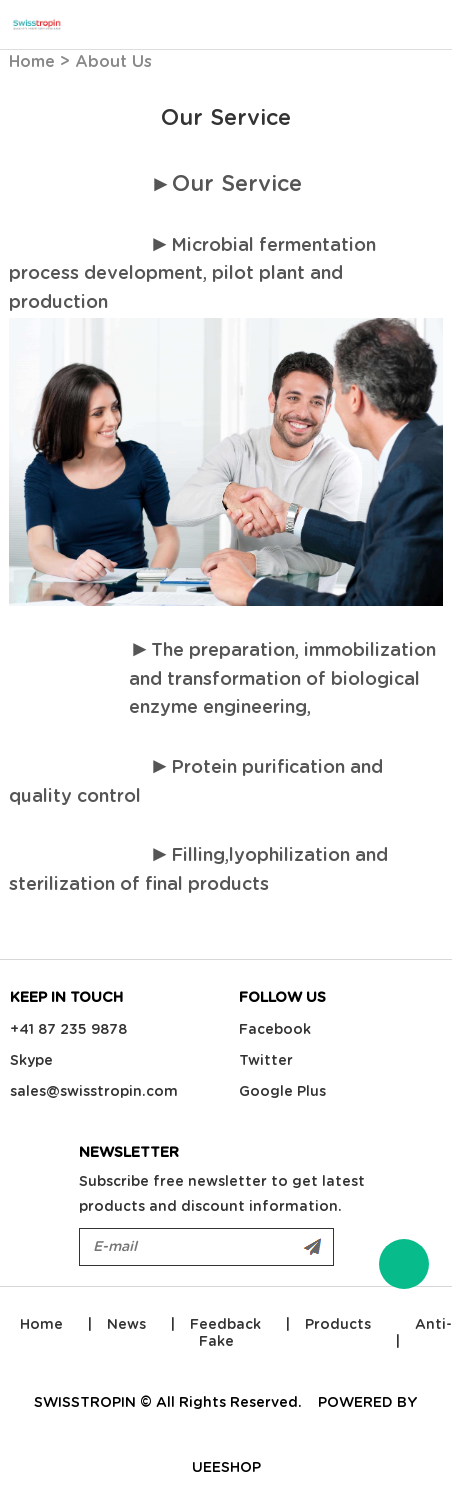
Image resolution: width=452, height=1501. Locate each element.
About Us (113, 62)
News (126, 1325)
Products (338, 1325)
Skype (31, 1061)
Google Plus (282, 1092)
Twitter (266, 1061)
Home (32, 62)
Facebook (275, 1030)
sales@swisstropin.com (94, 1092)
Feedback (225, 1325)
